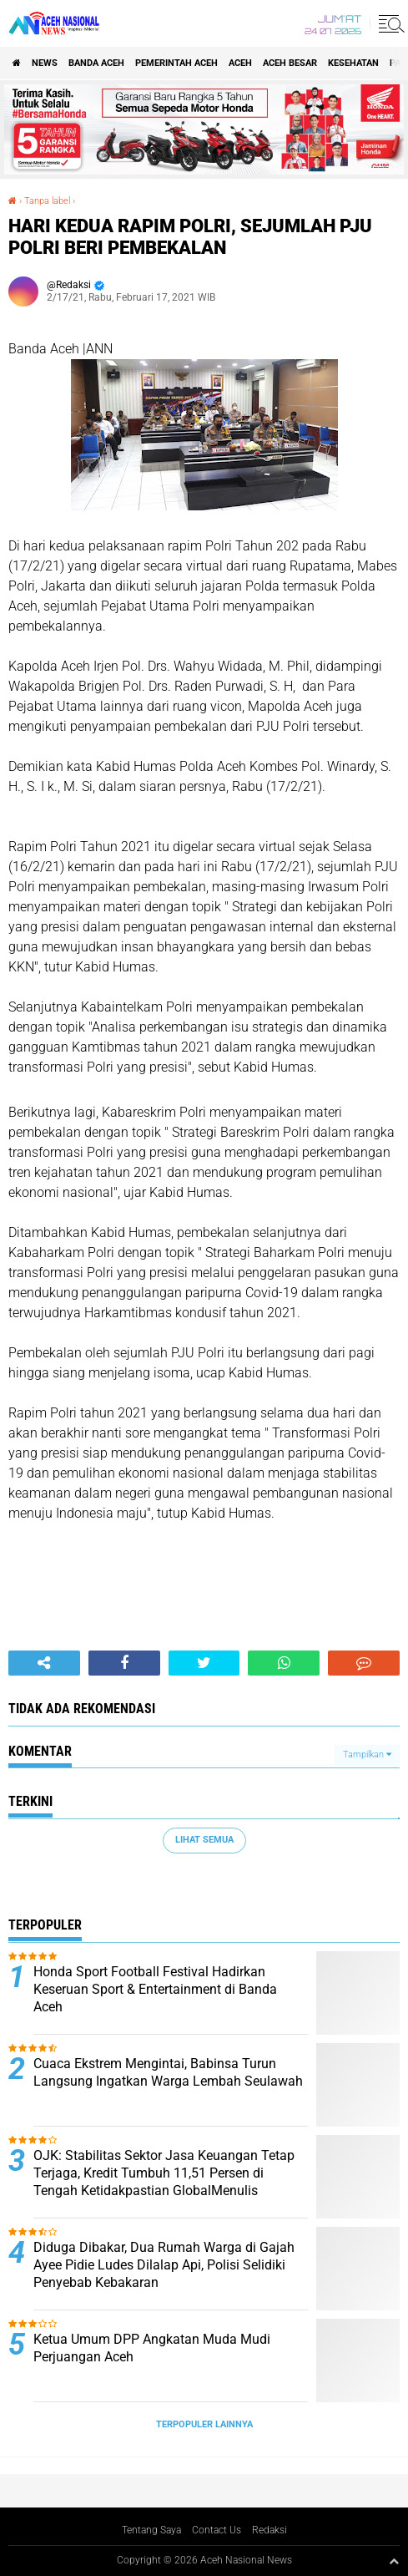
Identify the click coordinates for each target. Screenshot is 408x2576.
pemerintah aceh (176, 63)
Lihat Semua (204, 1839)
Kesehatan (353, 63)
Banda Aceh (96, 63)
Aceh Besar (290, 63)
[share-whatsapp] (284, 1663)
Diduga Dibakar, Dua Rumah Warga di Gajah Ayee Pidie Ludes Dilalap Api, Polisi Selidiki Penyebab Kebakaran (164, 2264)
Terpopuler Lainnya (204, 2424)
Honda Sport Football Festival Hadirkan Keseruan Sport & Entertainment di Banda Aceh (155, 1989)
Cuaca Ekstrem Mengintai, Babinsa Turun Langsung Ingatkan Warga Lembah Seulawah (168, 2072)
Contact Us (216, 2530)
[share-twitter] (204, 1663)
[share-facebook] (124, 1663)
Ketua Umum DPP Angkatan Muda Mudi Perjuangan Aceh (151, 2348)
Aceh (240, 63)
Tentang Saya (151, 2530)
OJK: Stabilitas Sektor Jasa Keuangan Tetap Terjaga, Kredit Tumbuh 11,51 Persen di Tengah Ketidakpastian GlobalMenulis (164, 2173)
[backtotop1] (393, 2560)
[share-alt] (44, 1663)
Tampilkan (367, 1754)
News (45, 63)
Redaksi (269, 2530)
